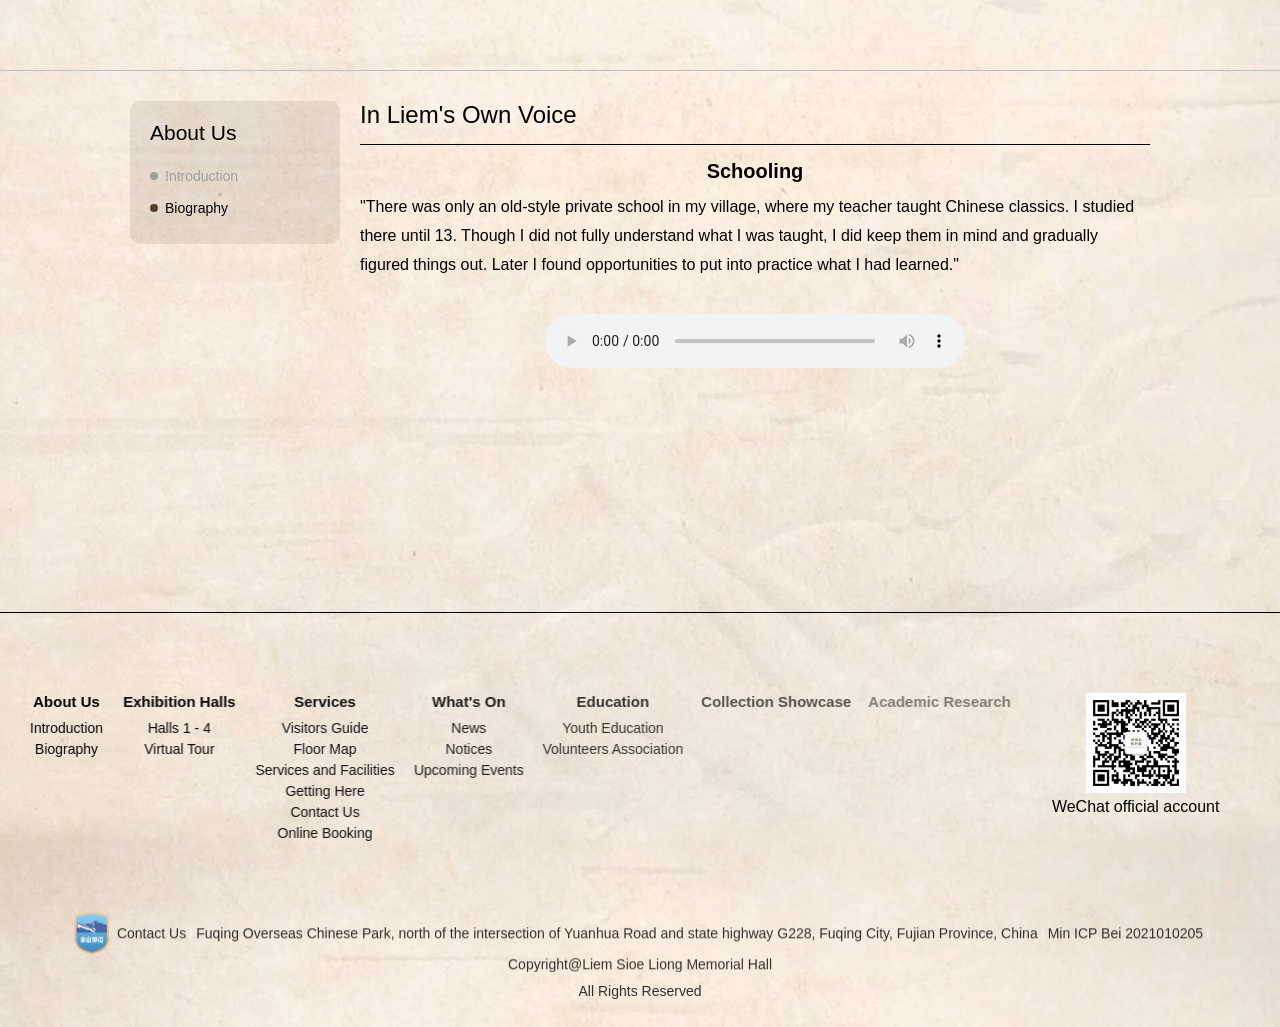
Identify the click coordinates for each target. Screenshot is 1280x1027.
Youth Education (605, 728)
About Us (490, 47)
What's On (722, 47)
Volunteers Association (606, 749)
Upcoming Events (464, 770)
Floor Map (321, 749)
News (463, 728)
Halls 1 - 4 (177, 728)
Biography (195, 208)
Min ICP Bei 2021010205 (1125, 939)
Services (655, 47)
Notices (464, 749)
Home (434, 47)
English (1153, 47)
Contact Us (321, 812)
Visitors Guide (321, 728)
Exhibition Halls (573, 47)
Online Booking (321, 833)
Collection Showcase (894, 47)
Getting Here (321, 791)
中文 (1108, 47)
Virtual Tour (177, 749)
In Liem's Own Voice (468, 114)
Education (793, 47)
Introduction (200, 176)
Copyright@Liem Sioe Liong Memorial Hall (640, 970)
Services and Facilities (321, 770)
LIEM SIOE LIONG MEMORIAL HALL (144, 33)
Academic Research (1025, 47)
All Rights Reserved (640, 997)
